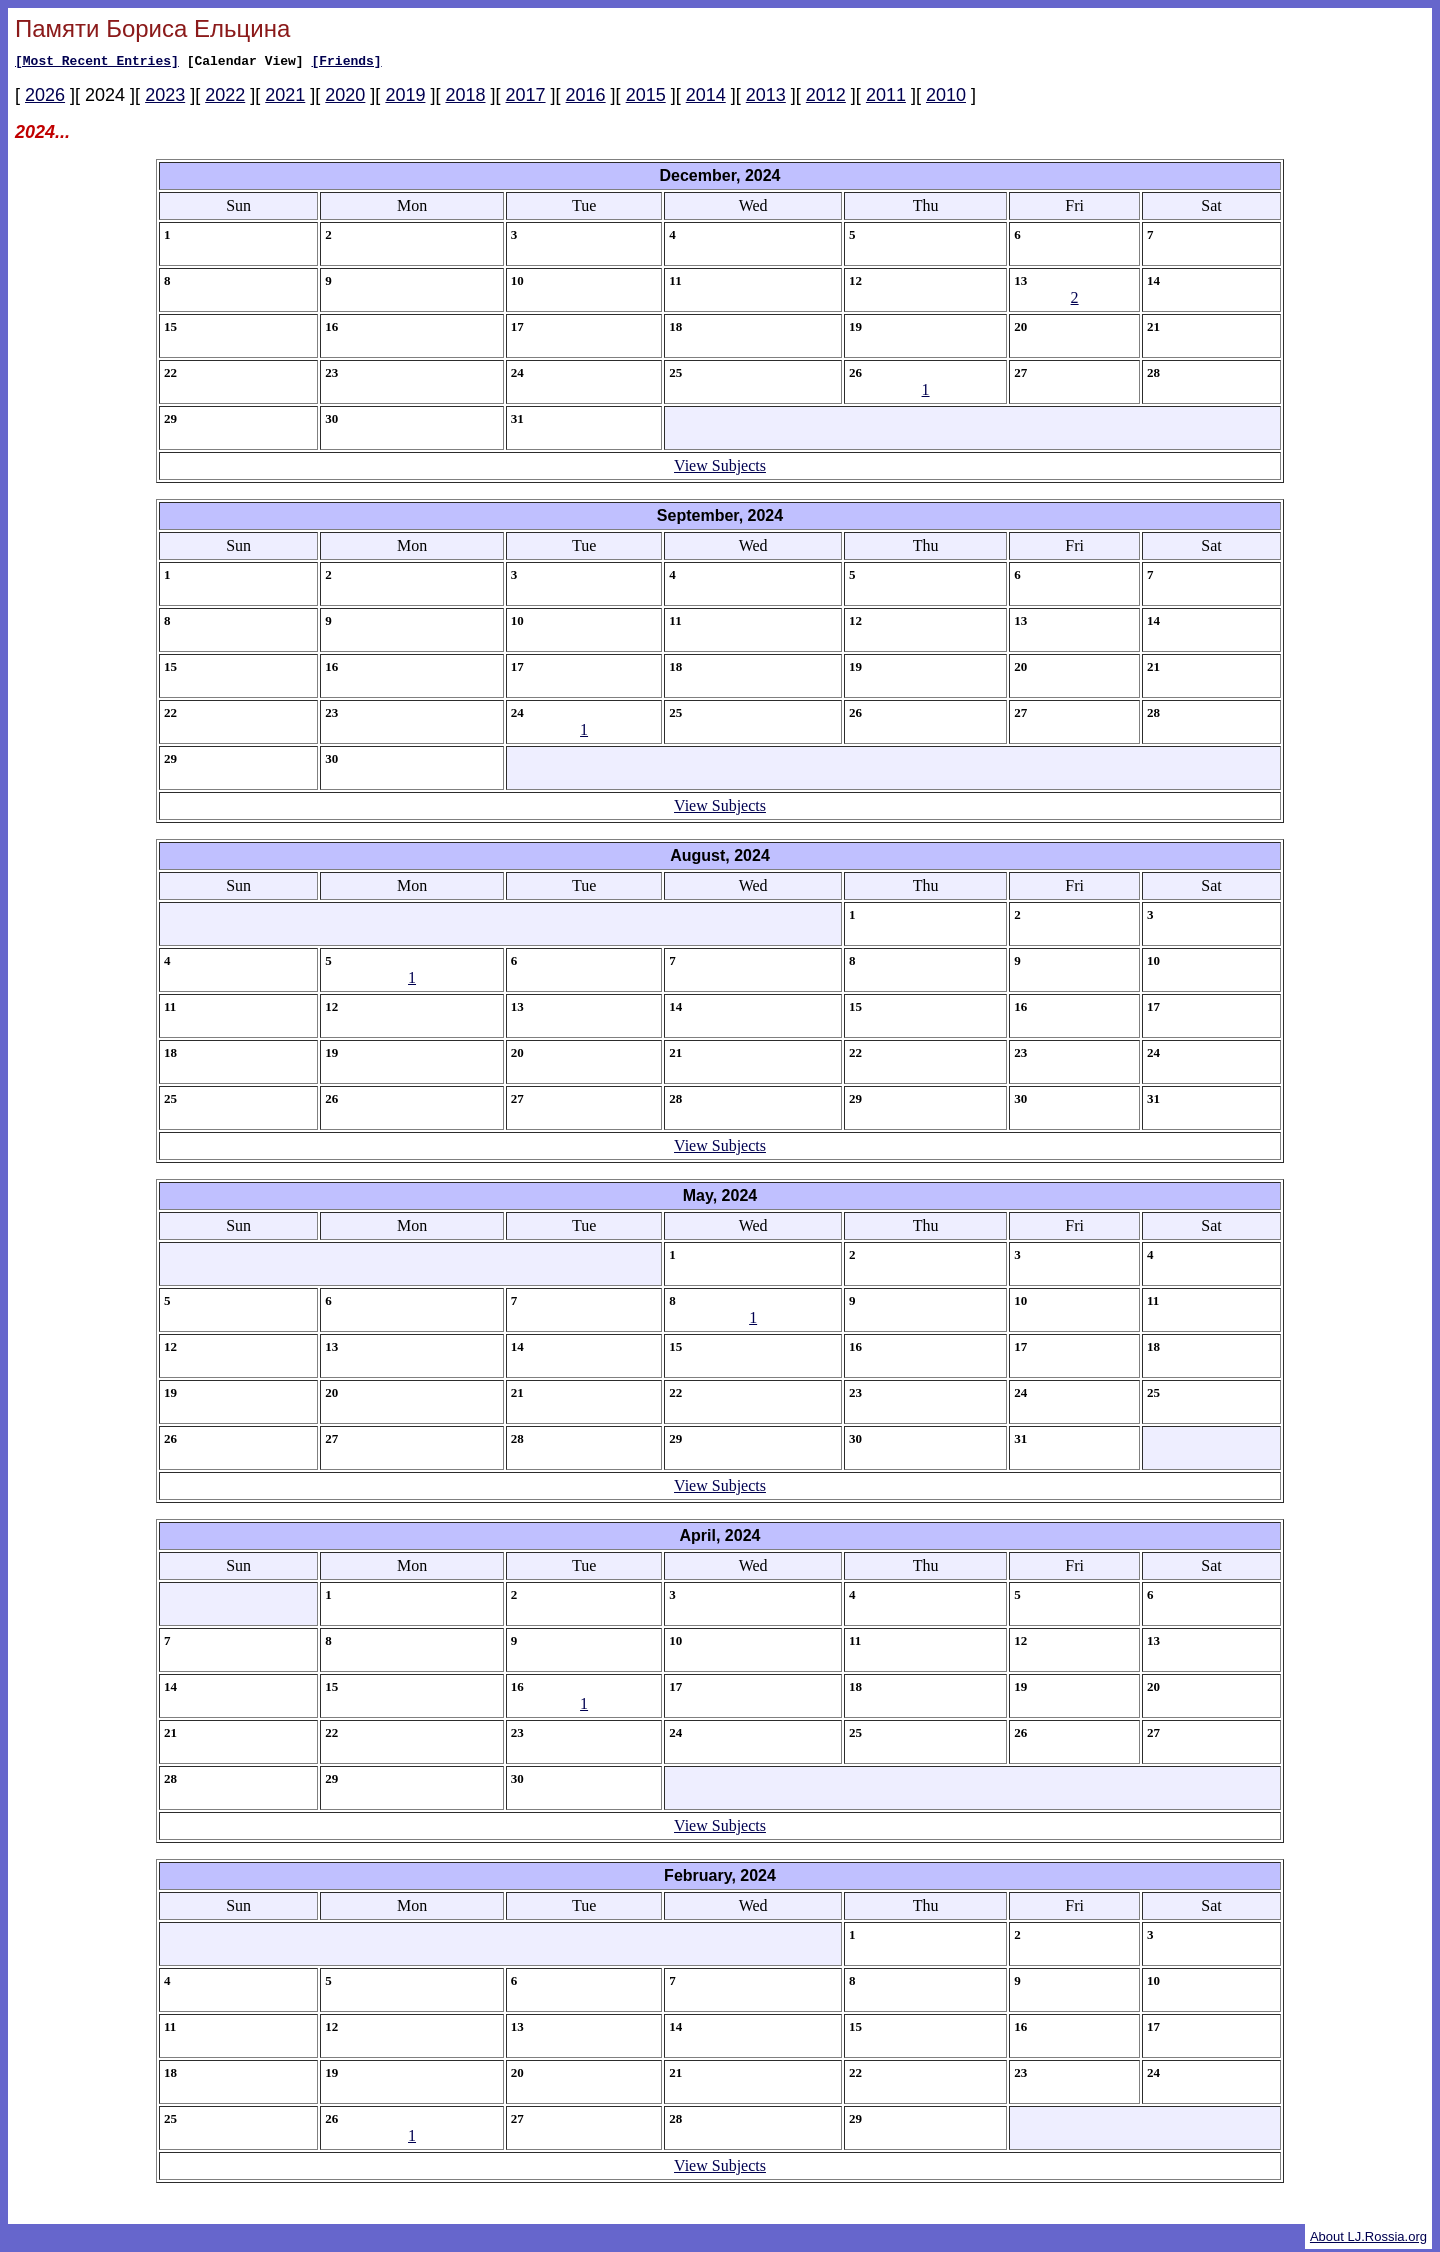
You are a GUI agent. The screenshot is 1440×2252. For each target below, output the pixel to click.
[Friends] (346, 63)
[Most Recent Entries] (97, 63)
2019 (405, 98)
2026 (45, 98)
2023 (165, 98)
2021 (285, 98)
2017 (526, 98)
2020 (345, 98)
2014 (706, 98)
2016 (586, 98)
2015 (646, 98)
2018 (465, 98)
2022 (225, 98)
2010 (946, 98)
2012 (826, 98)
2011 (886, 98)
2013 (766, 98)
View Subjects (720, 468)
